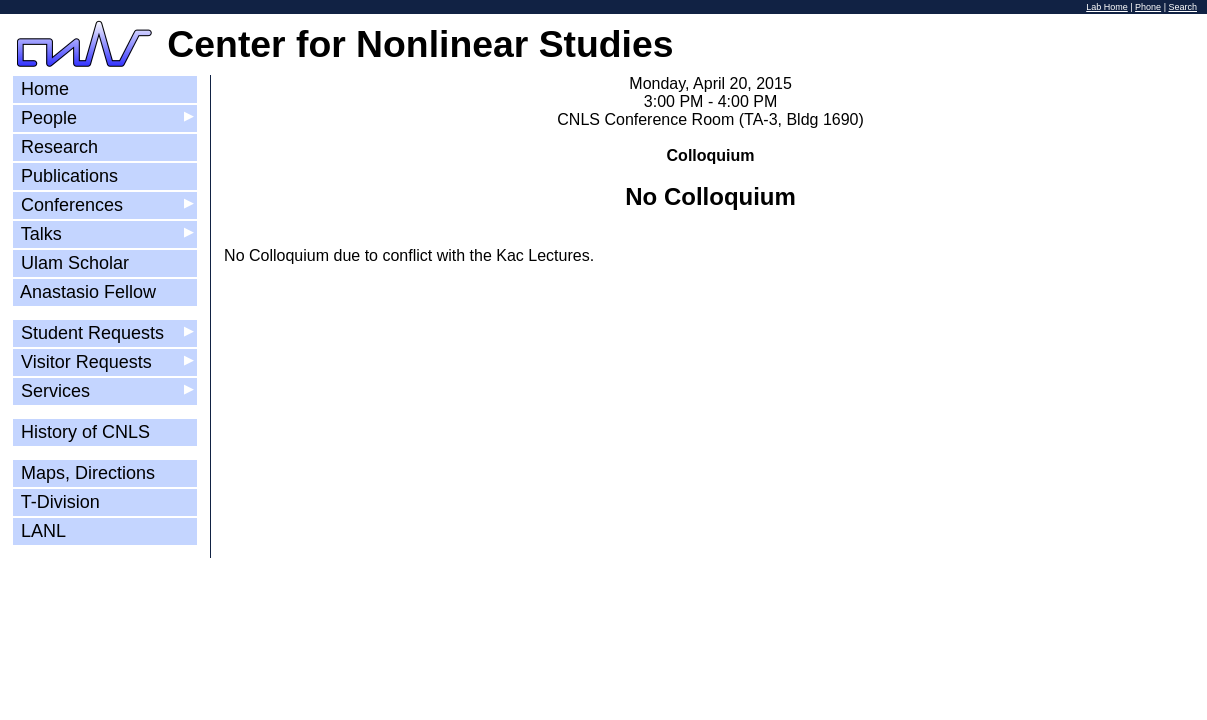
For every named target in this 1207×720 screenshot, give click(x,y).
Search (1182, 7)
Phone (1148, 7)
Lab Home (1107, 7)
